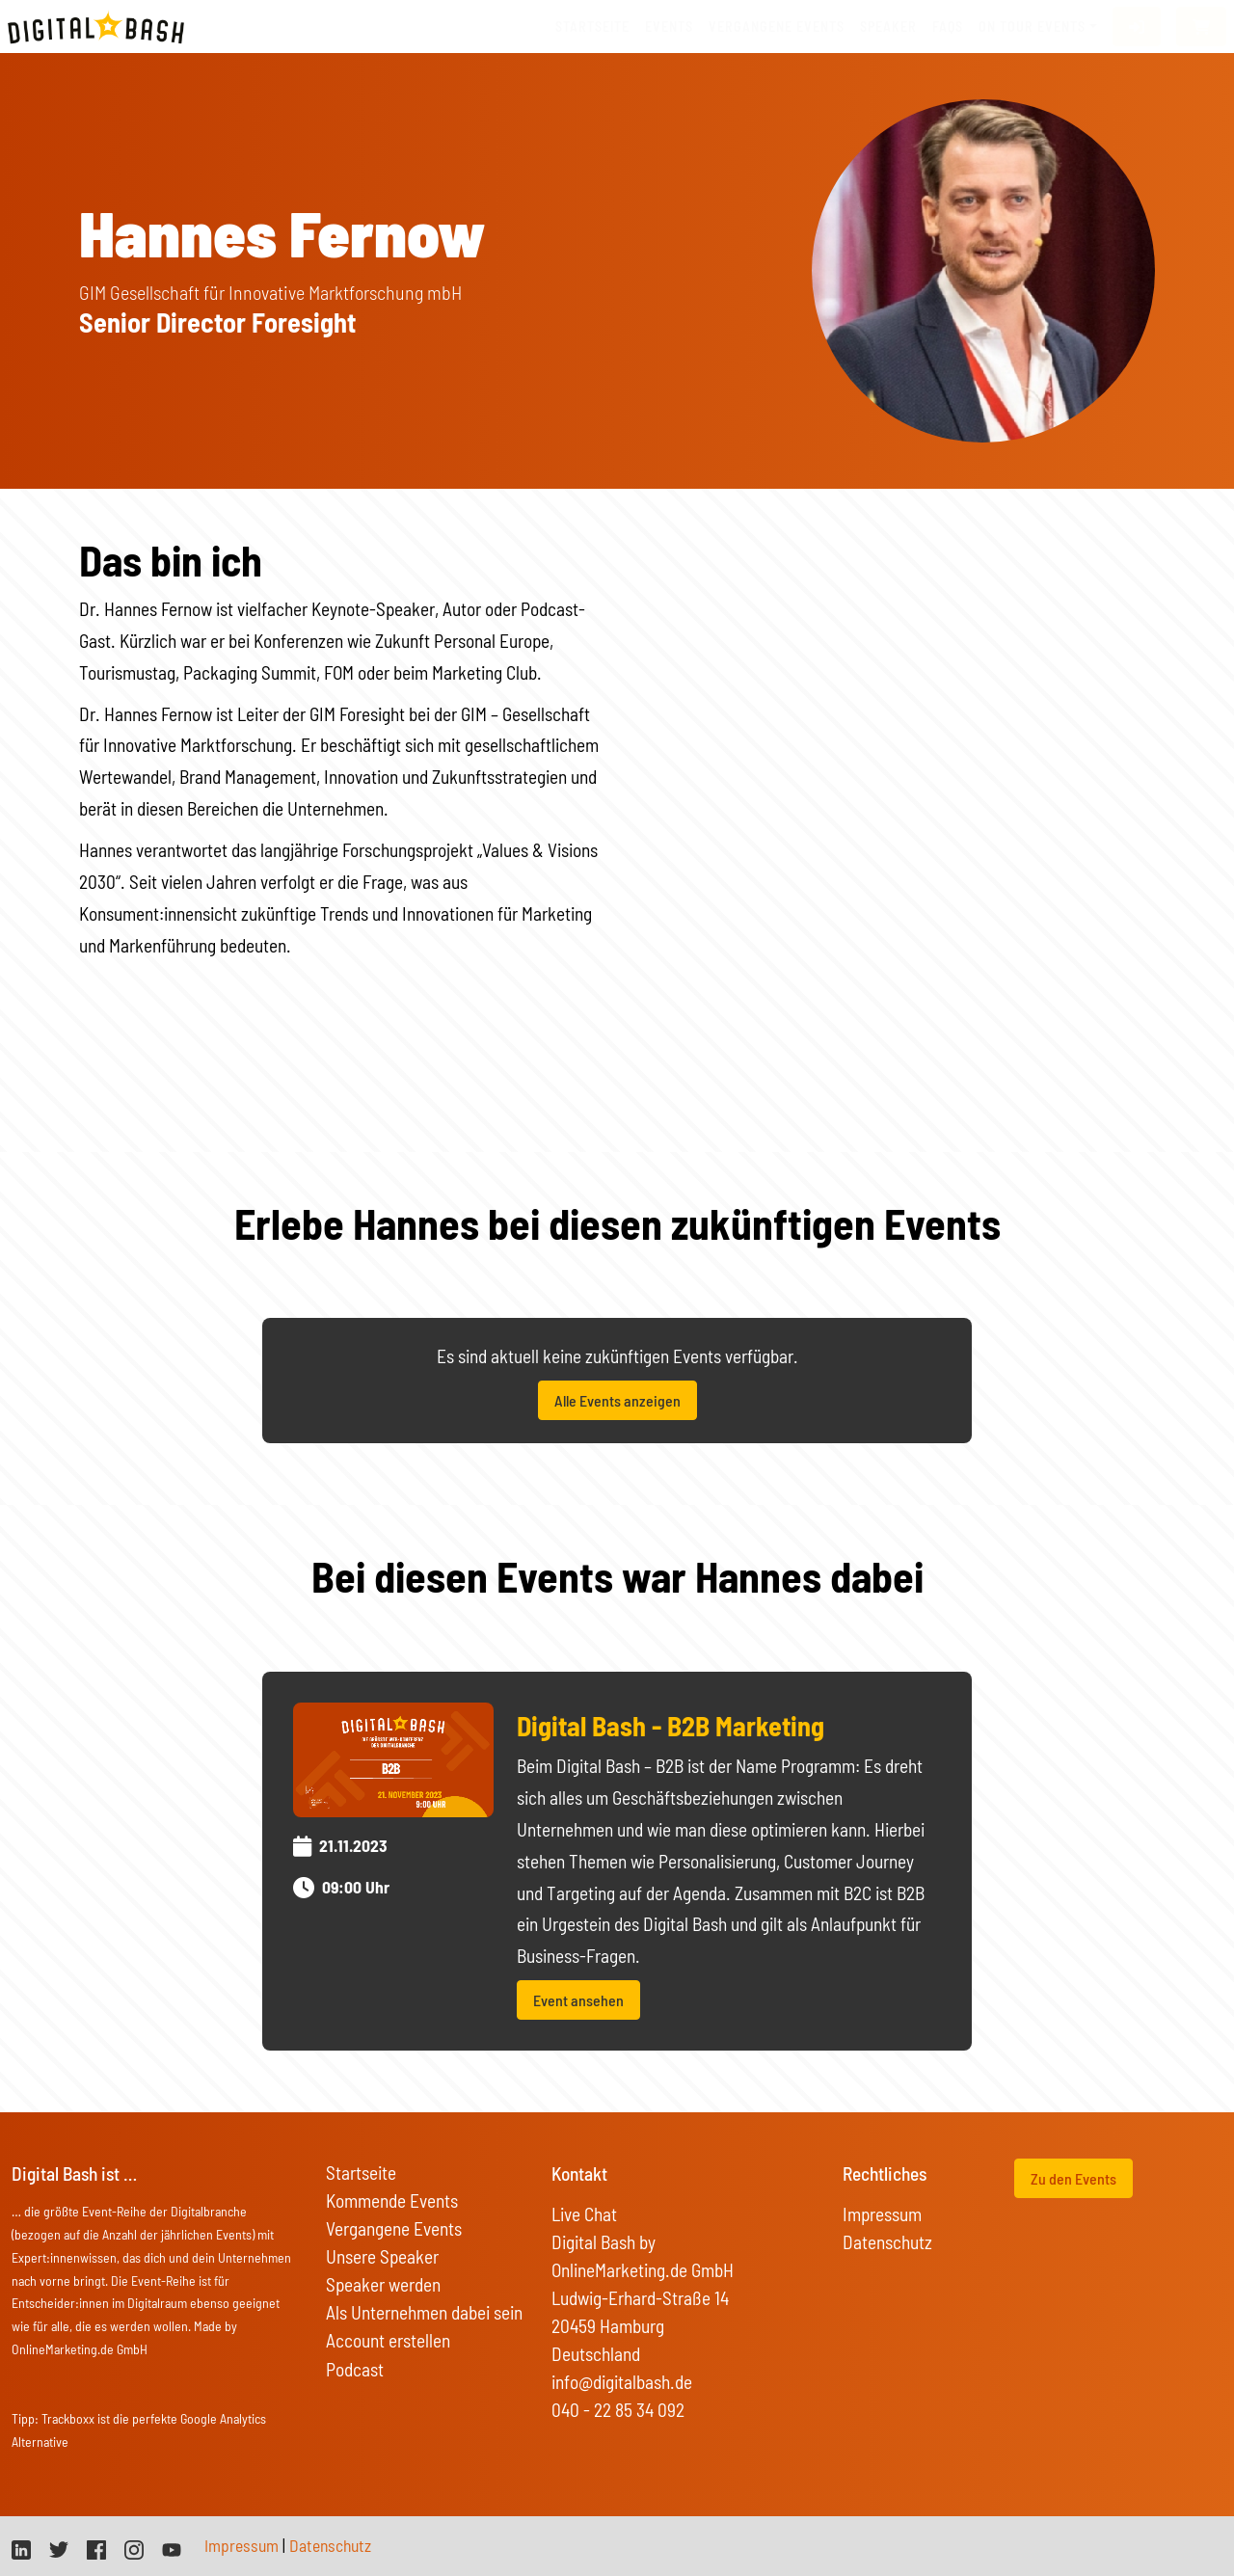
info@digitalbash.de (621, 2382)
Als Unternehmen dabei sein (424, 2312)
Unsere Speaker (382, 2256)
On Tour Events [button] (1032, 26)
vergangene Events (777, 26)
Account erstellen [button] (388, 2340)
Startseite (592, 26)
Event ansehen (578, 2000)
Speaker (888, 26)
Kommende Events (392, 2200)
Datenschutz (887, 2242)
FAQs (947, 26)
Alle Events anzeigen (617, 1400)
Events (669, 26)
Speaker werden (383, 2284)
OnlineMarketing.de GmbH (80, 2349)
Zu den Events (1073, 2178)
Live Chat (584, 2214)
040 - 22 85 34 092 (617, 2410)
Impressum (882, 2214)
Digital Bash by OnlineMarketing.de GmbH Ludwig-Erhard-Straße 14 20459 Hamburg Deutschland (642, 2298)
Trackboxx (67, 2418)
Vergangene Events (394, 2228)
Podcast (355, 2369)
